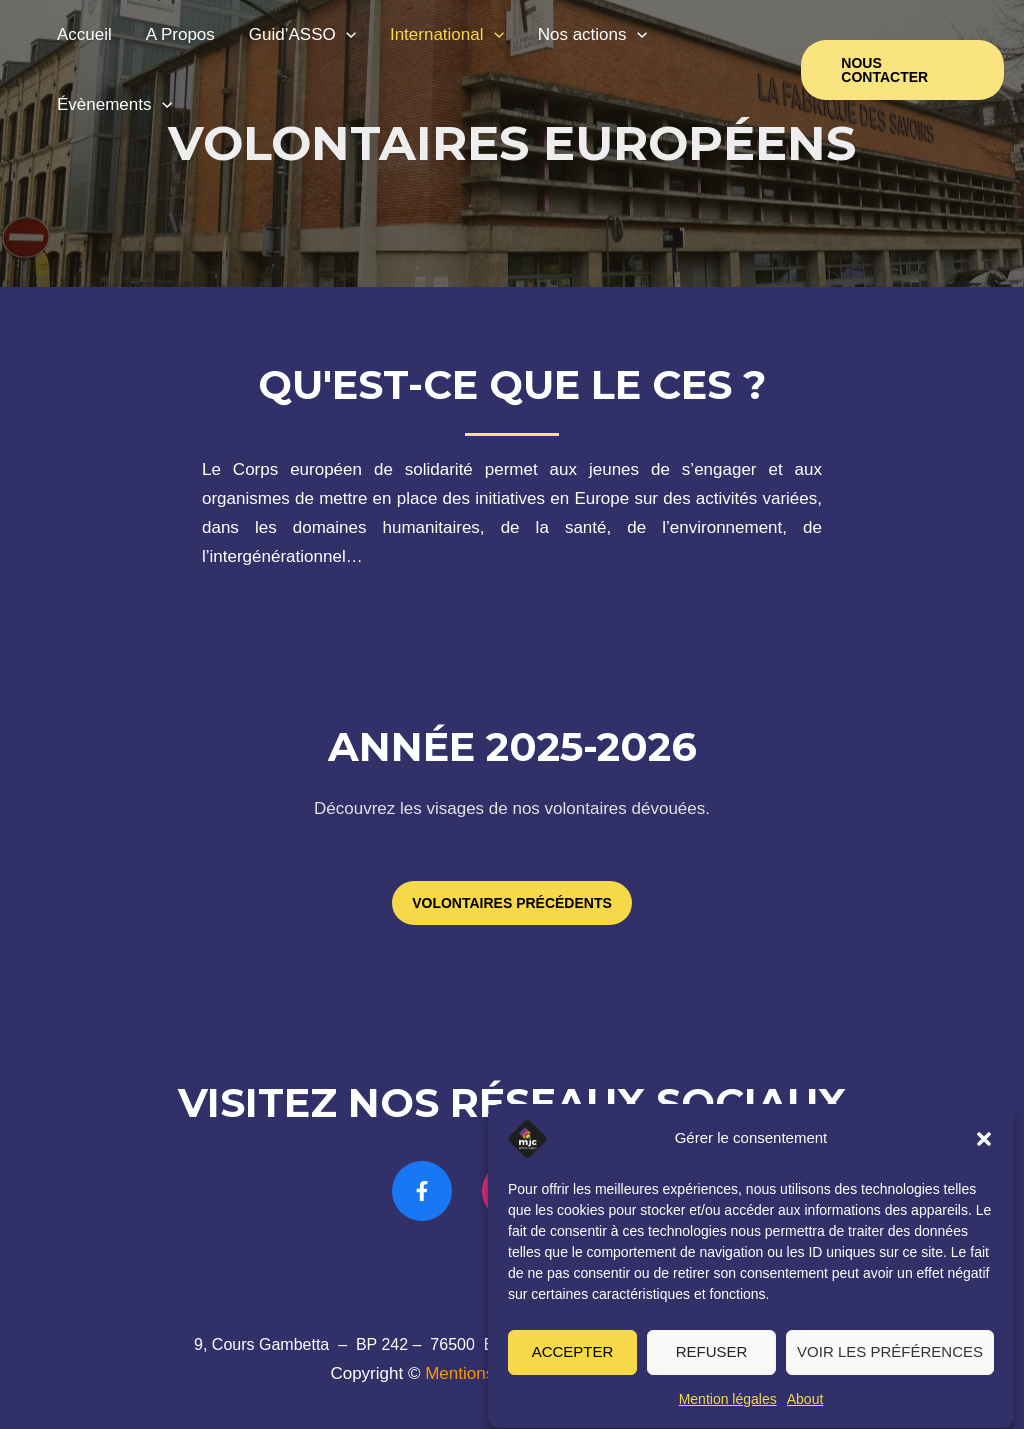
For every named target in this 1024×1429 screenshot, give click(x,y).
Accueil (84, 34)
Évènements (114, 105)
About (805, 1411)
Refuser (712, 1363)
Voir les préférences (890, 1363)
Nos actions (592, 35)
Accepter (573, 1363)
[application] (346, 35)
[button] (984, 1151)
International (447, 35)
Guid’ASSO (302, 35)
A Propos (180, 34)
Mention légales (728, 1411)
